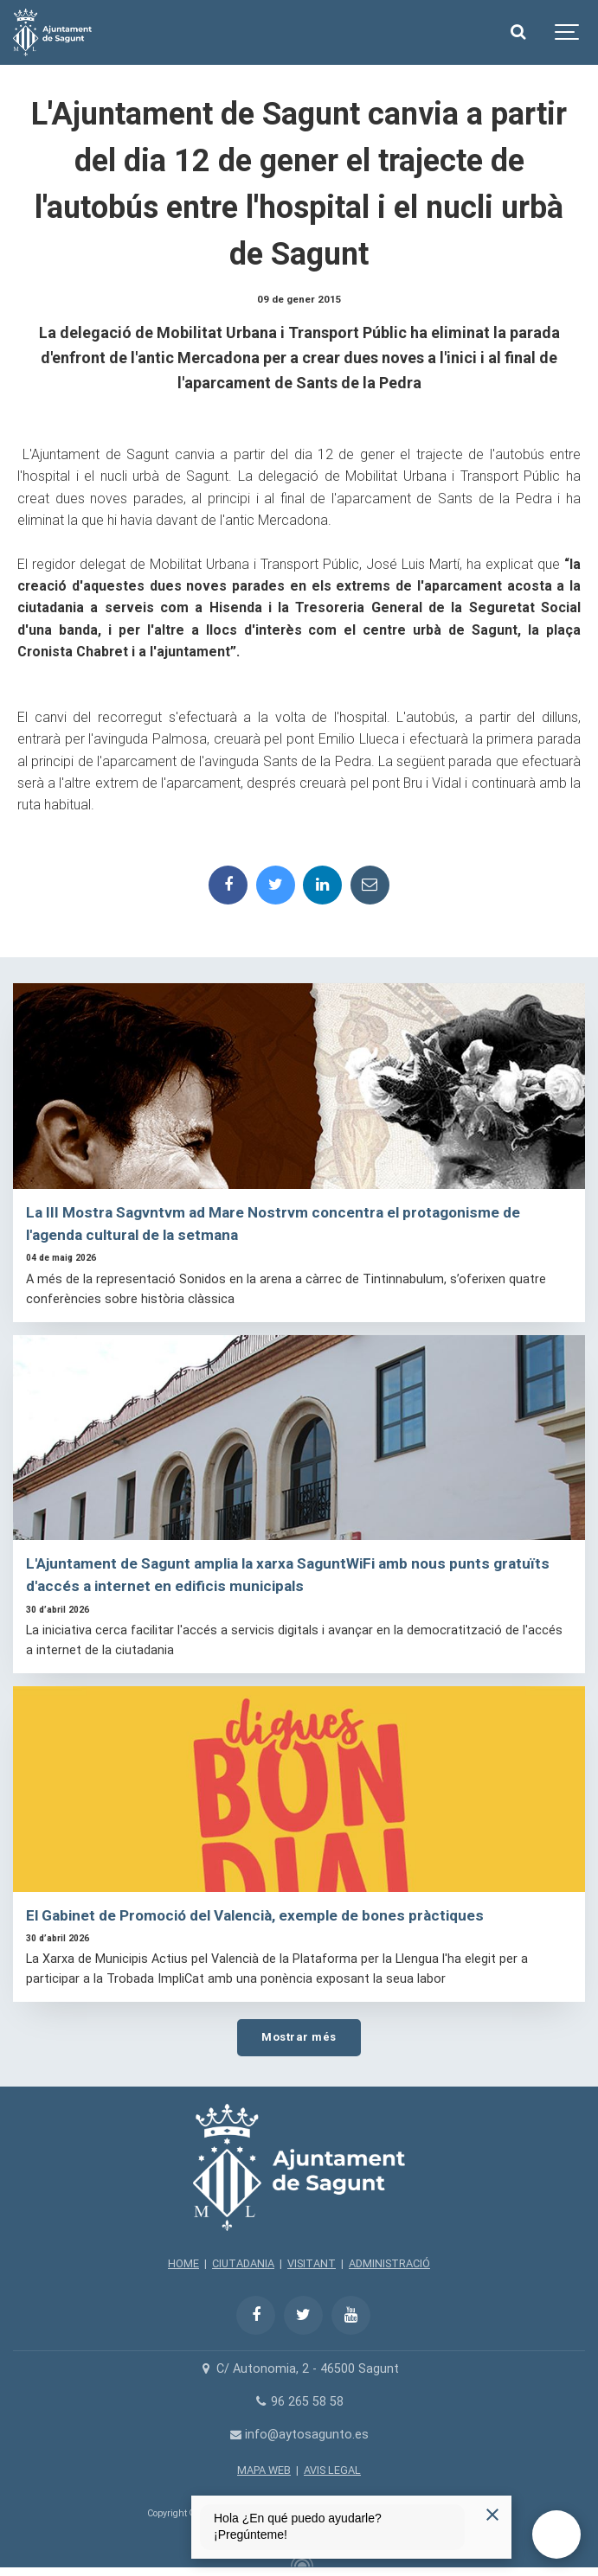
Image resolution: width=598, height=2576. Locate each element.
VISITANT (311, 2263)
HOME (183, 2263)
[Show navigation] (567, 32)
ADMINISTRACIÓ (389, 2263)
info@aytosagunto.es (299, 2434)
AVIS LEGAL (332, 2470)
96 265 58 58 (299, 2401)
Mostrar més (299, 2036)
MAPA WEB (264, 2470)
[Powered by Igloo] (299, 2561)
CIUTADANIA (243, 2263)
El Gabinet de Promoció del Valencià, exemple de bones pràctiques (255, 1915)
